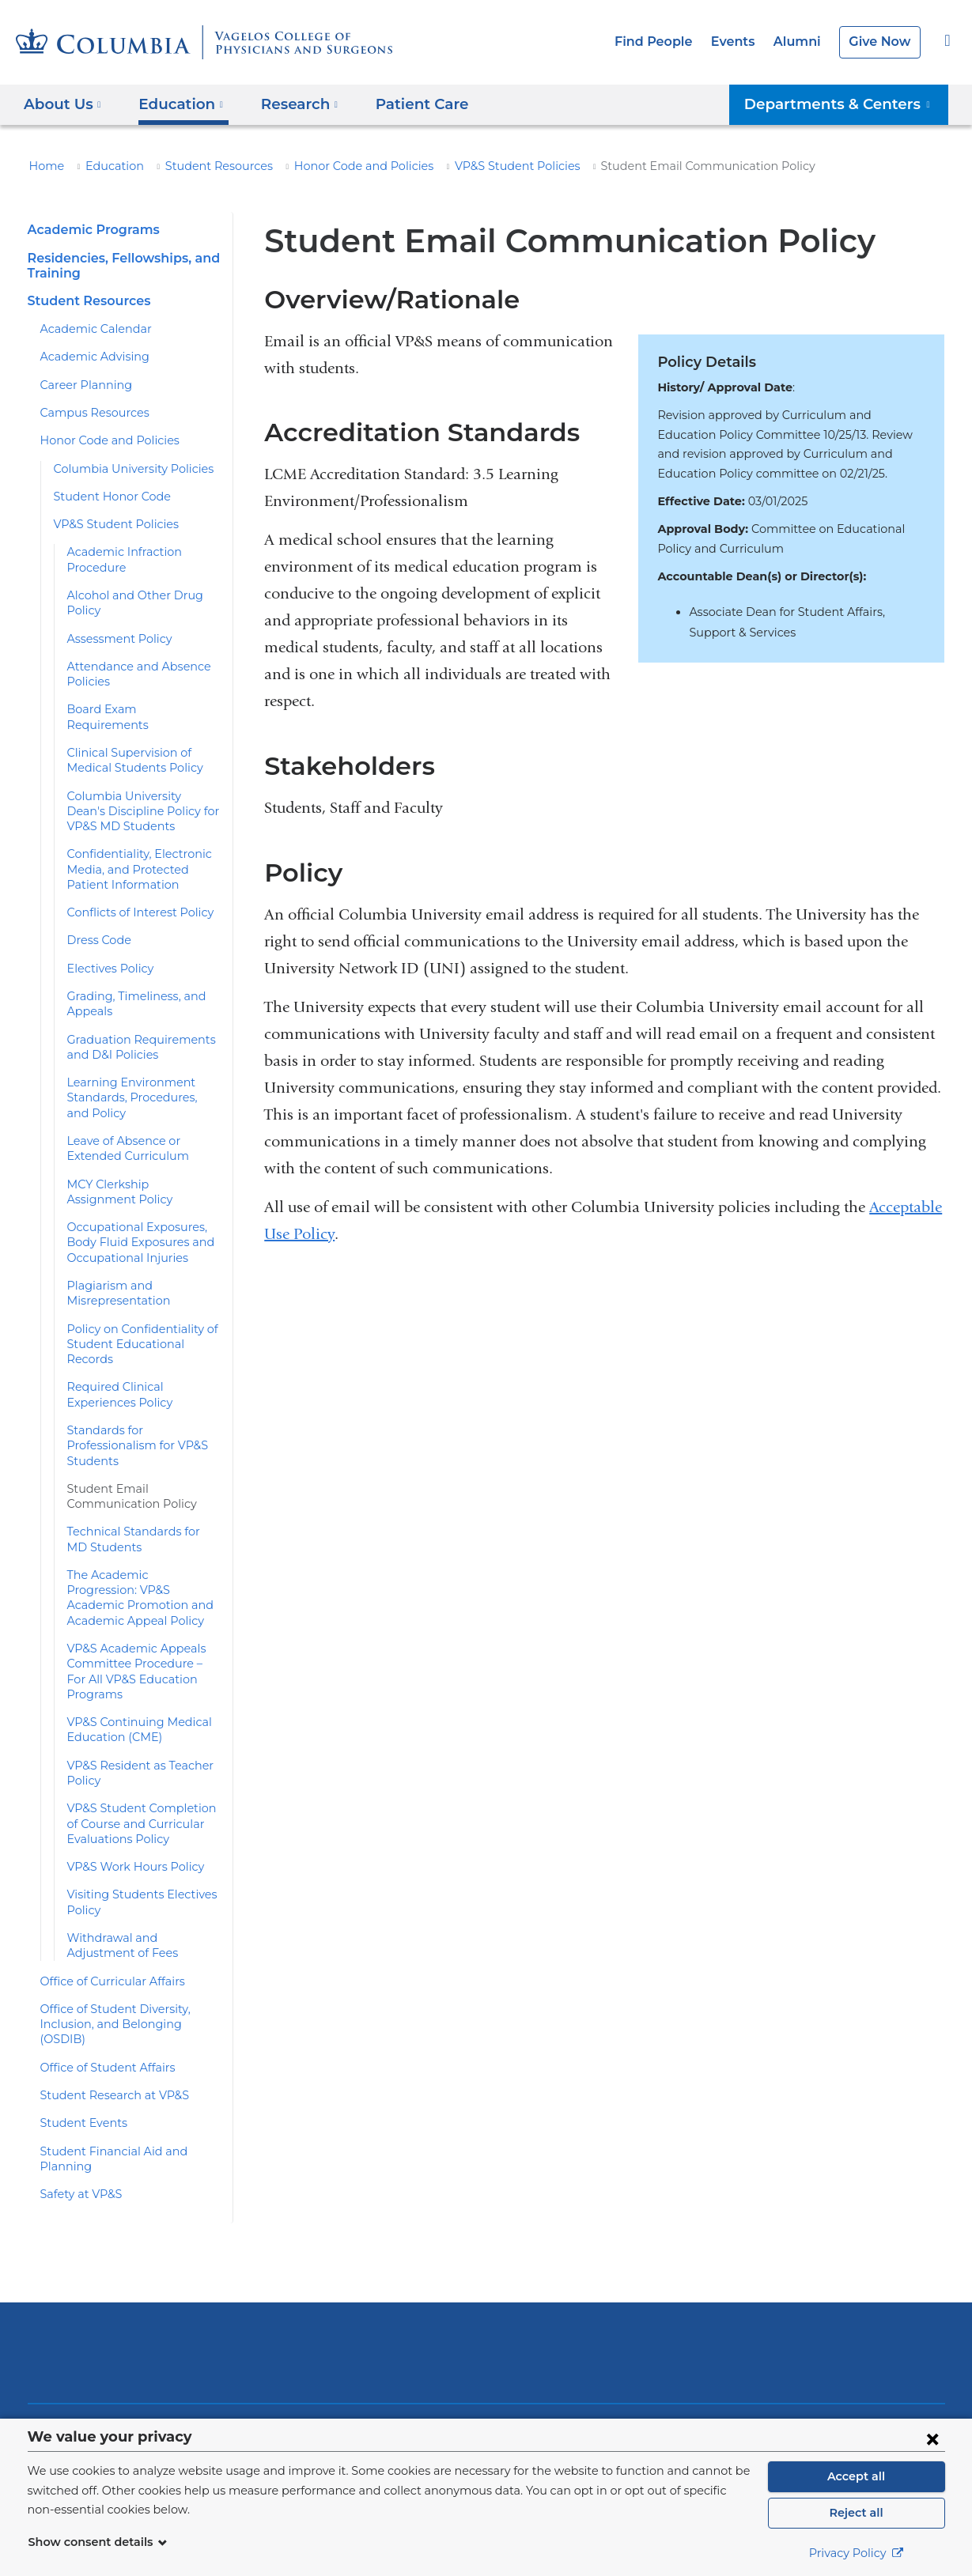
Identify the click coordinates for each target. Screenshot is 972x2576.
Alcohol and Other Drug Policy (143, 595)
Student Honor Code (105, 496)
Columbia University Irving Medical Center (271, 2230)
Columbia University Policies (126, 469)
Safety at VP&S (79, 2072)
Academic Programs (89, 229)
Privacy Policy (856, 2553)
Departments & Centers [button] (846, 104)
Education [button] (175, 104)
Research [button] (289, 104)
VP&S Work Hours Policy (130, 1775)
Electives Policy (106, 937)
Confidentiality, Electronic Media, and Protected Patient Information (140, 839)
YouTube (804, 2368)
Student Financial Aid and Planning (128, 2044)
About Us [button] (62, 104)
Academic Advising (88, 356)
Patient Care (403, 104)
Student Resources (201, 166)
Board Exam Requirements (135, 694)
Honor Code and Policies (333, 166)
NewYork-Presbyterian (486, 2241)
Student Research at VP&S (109, 1988)
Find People (667, 41)
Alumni (802, 41)
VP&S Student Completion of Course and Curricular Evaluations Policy (140, 1732)
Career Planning (81, 385)
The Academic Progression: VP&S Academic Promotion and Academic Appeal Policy (138, 1529)
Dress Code (97, 910)
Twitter (753, 2368)
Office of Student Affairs (100, 1961)
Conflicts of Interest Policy (133, 882)
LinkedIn (854, 2368)
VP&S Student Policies (475, 166)
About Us (78, 2325)
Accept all (856, 2476)
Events (741, 41)
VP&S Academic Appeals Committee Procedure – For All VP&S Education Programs (143, 1588)
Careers (216, 2414)
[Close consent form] (932, 2438)
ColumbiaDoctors (714, 2230)
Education (106, 166)
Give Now (881, 41)
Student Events (79, 2016)
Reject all (856, 2512)
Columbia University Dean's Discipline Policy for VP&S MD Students (144, 781)
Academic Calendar (90, 329)
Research (79, 2385)
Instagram (904, 2368)
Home (44, 166)
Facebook (703, 2368)
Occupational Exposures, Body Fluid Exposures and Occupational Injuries (133, 1212)
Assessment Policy (115, 623)
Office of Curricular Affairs (104, 1889)
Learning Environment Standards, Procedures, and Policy (138, 1068)
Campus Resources (90, 412)
